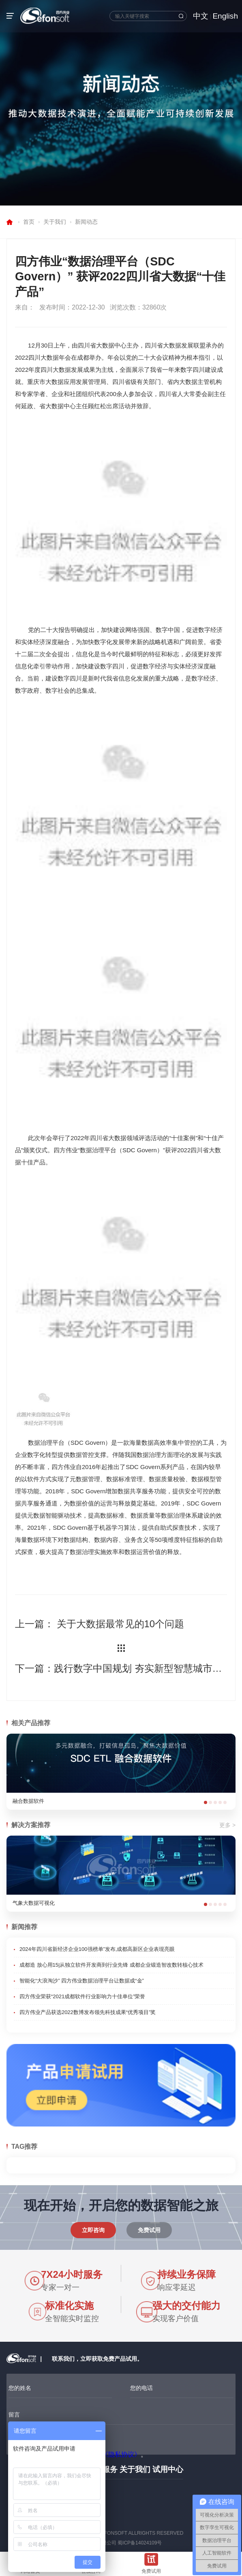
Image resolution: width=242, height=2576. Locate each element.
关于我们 (54, 221)
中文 (200, 16)
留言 (14, 2414)
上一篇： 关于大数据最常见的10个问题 (99, 1623)
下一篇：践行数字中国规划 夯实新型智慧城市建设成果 (121, 1668)
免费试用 (149, 2230)
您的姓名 (20, 2388)
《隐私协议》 (121, 2454)
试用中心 (167, 2469)
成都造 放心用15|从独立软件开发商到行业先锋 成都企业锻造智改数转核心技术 (111, 1965)
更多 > (227, 1825)
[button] (205, 1802)
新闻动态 (86, 221)
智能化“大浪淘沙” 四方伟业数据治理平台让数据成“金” (81, 1981)
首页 (28, 221)
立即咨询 (93, 2230)
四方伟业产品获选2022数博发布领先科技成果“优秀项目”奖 (87, 2012)
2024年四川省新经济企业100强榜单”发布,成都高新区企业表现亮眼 (97, 1949)
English (225, 16)
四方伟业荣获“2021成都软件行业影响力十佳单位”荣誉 (82, 1996)
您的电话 (141, 2388)
